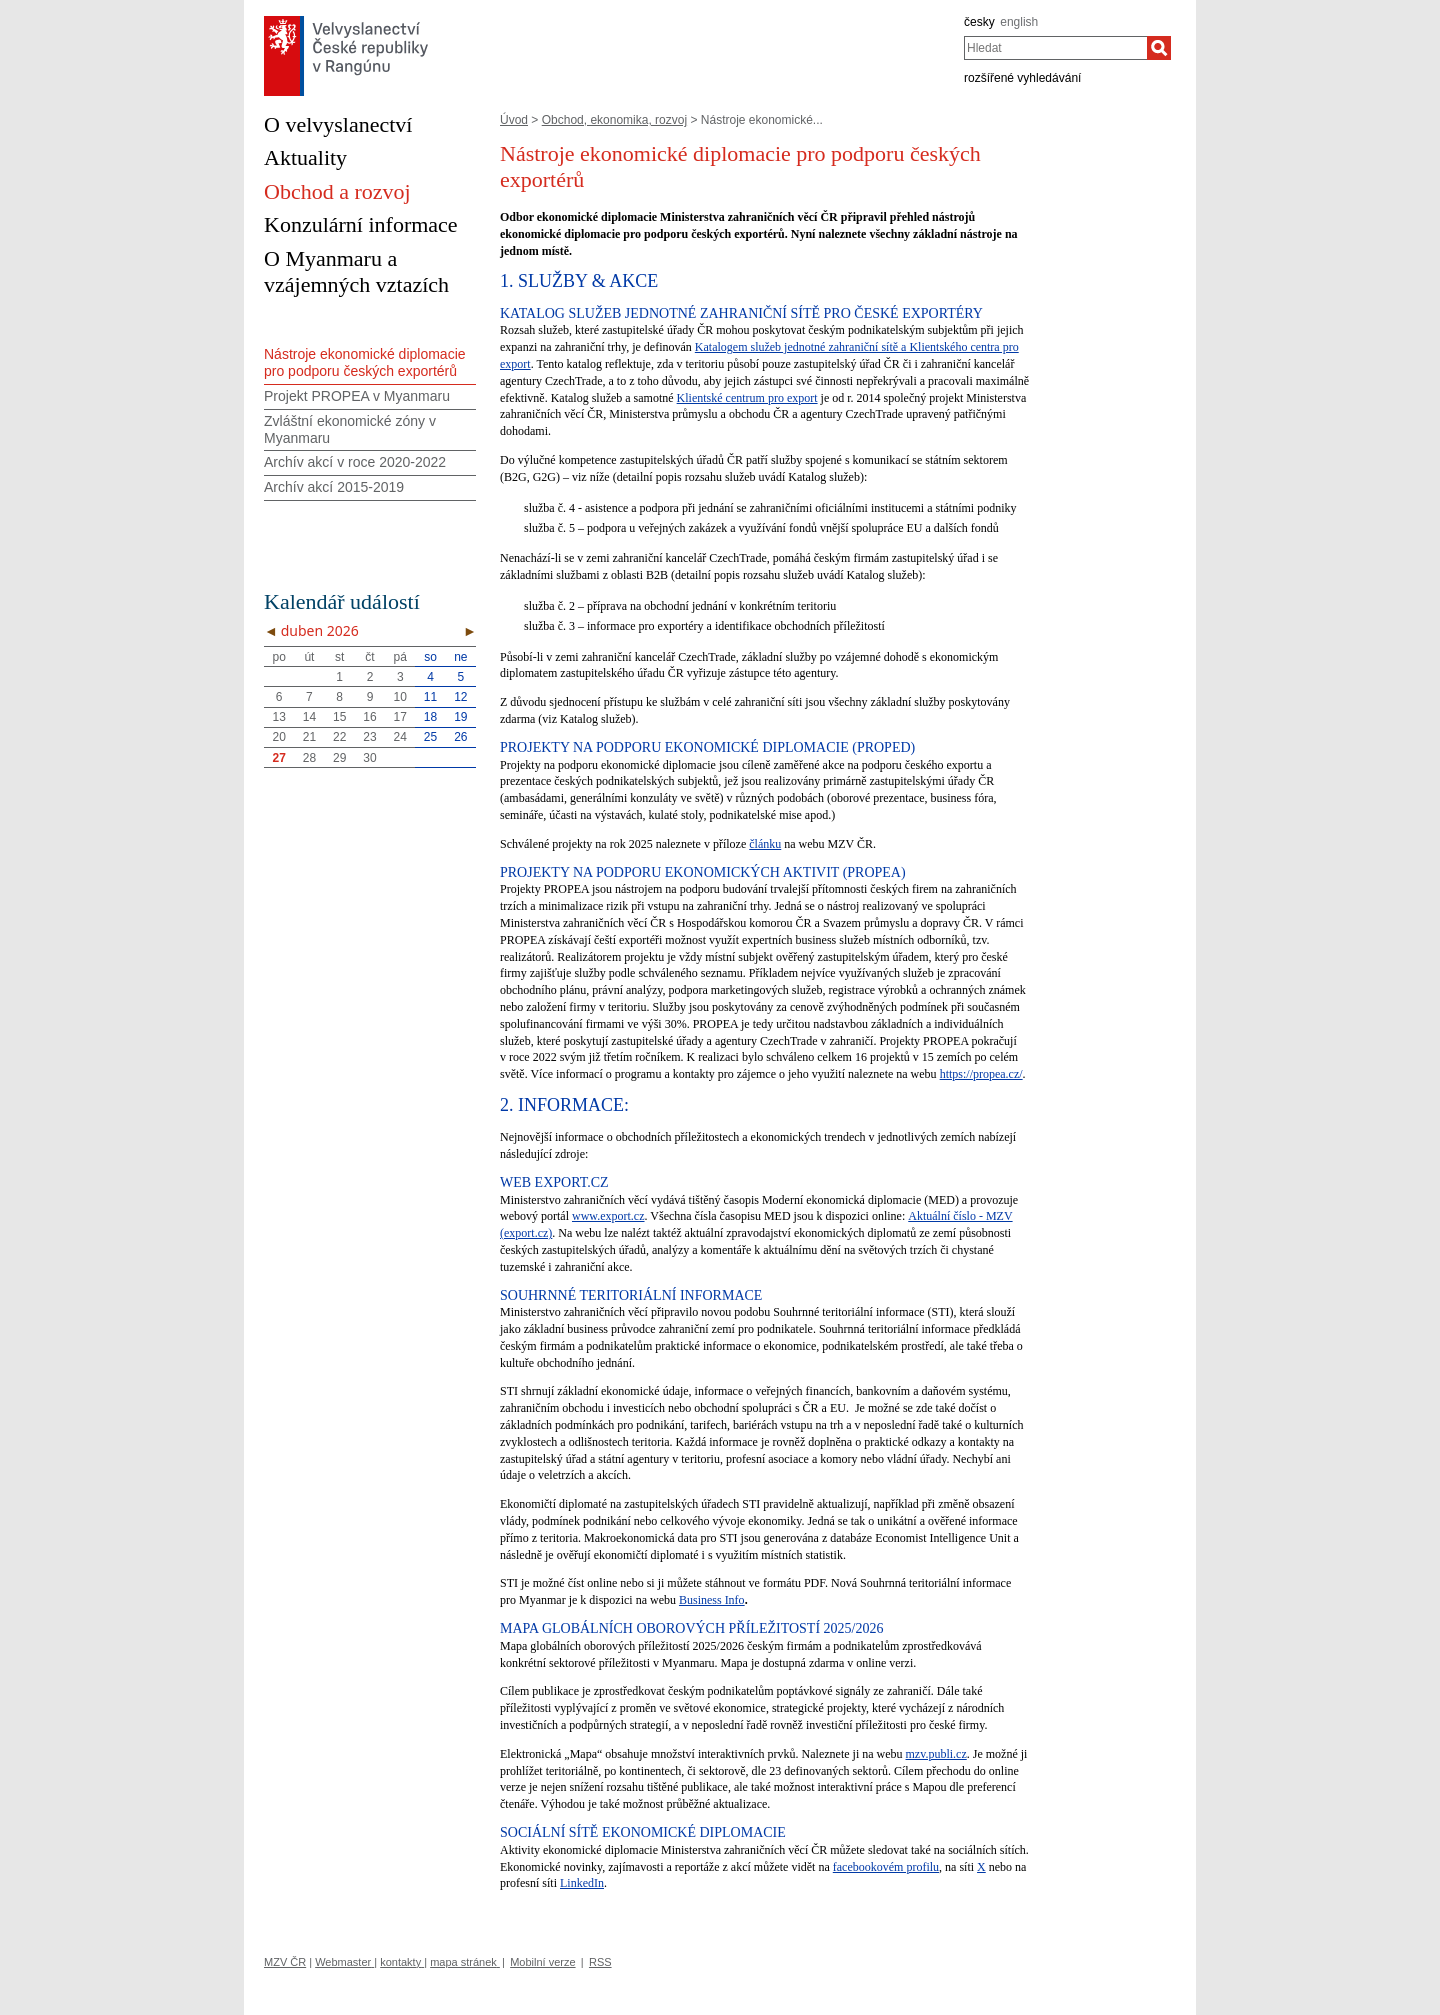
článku (765, 844)
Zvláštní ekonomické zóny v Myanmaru (350, 429)
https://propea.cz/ (981, 1074)
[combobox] (1055, 48)
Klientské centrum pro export (747, 398)
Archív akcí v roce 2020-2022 (355, 462)
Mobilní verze (542, 1962)
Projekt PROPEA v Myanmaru (357, 396)
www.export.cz (608, 1216)
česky (979, 22)
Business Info (712, 1600)
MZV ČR (285, 1962)
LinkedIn (582, 1883)
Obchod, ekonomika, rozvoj (614, 120)
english (1019, 22)
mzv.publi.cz (936, 1754)
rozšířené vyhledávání (1022, 78)
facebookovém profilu (886, 1867)
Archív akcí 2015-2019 (334, 487)
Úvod (514, 120)
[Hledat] (1159, 48)
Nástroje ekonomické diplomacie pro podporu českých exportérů (365, 362)
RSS (600, 1962)
